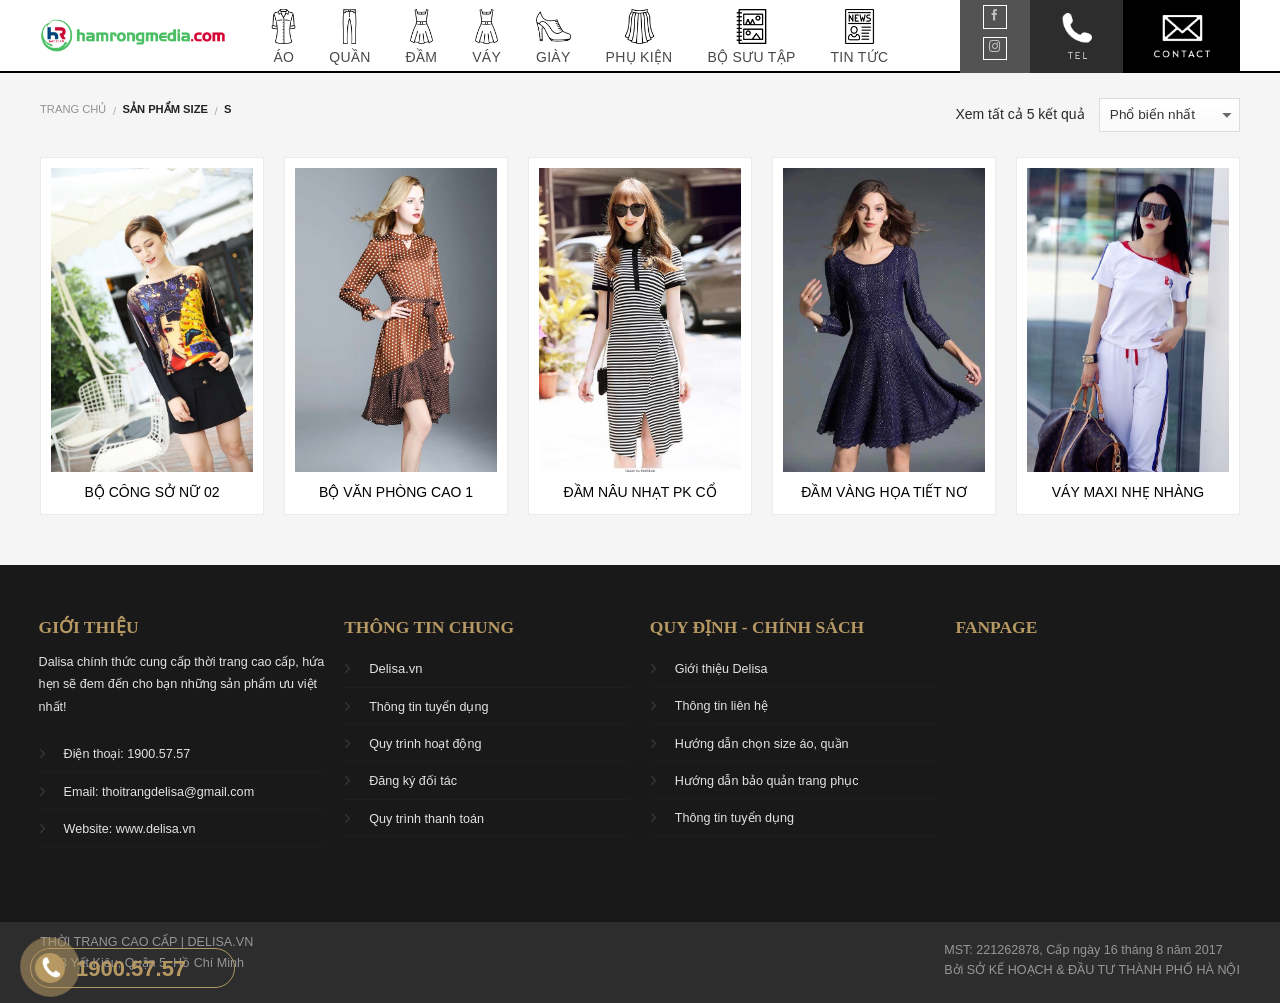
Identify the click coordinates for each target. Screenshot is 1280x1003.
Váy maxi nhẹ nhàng (1128, 492)
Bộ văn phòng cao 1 (396, 492)
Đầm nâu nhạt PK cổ (639, 492)
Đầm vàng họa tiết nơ (883, 492)
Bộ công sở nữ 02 (152, 492)
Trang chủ (73, 109)
